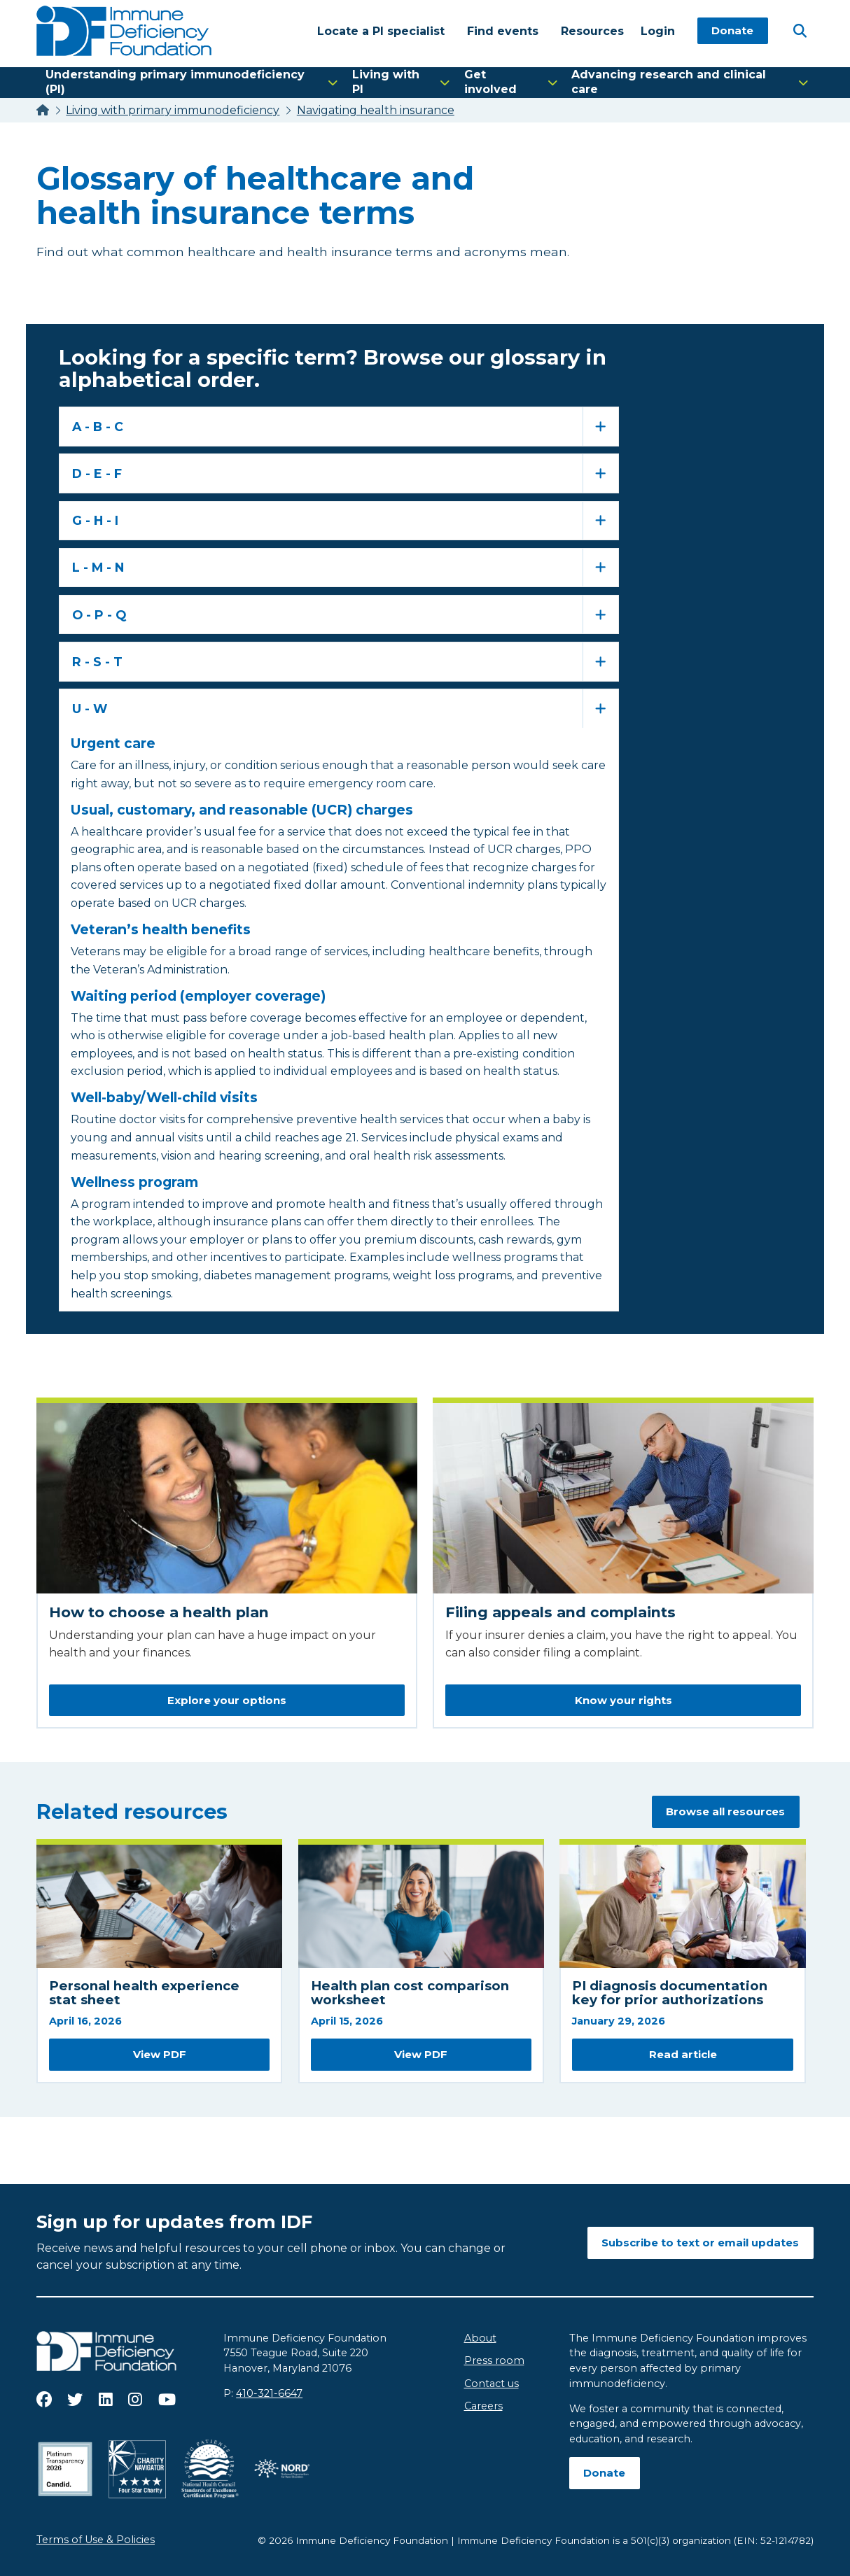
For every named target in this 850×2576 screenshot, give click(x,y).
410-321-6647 (269, 2393)
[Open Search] (800, 30)
